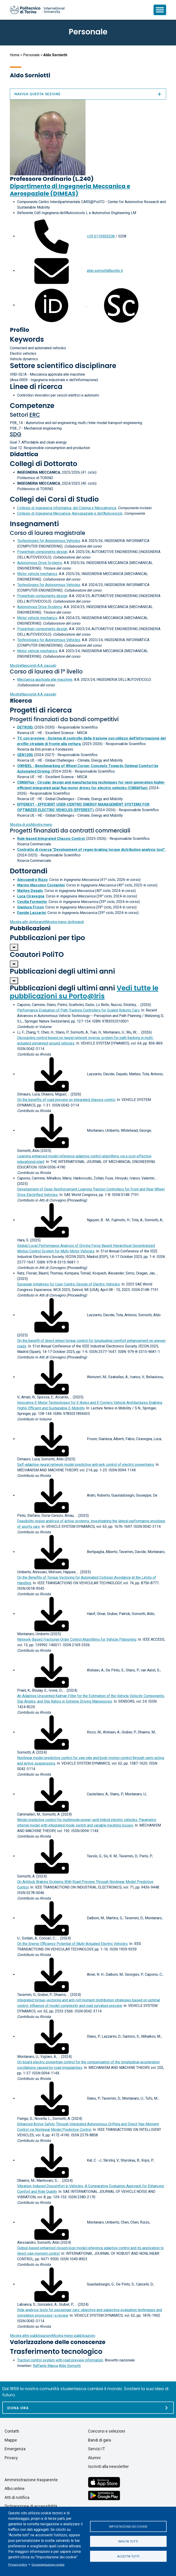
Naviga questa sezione (88, 94)
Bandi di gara (99, 2440)
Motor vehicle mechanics (37, 574)
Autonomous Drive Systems (39, 563)
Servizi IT (96, 2448)
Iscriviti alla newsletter (108, 2466)
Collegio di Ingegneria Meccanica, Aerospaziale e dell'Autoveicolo (70, 513)
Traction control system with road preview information (60, 2360)
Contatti (12, 2431)
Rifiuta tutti (128, 2541)
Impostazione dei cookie (128, 2526)
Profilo (19, 330)
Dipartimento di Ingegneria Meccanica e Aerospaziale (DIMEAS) (70, 190)
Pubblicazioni (30, 928)
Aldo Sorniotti (70, 2366)
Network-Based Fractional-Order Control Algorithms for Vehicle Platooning (76, 1639)
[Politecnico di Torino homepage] (37, 10)
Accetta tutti (128, 2556)
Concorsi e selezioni (106, 2431)
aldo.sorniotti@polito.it (105, 270)
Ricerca (21, 701)
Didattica (24, 454)
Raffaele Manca (45, 2366)
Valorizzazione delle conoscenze (57, 2342)
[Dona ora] (88, 2408)
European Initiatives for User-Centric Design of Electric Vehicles (68, 1284)
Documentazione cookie (48, 2564)
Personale (31, 55)
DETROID (25, 727)
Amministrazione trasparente (31, 2479)
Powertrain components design (42, 552)
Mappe (11, 2440)
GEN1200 (25, 755)
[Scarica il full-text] (51, 1074)
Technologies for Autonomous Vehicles (48, 541)
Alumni (94, 2457)
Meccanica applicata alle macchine (44, 679)
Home (14, 55)
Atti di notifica (17, 2497)
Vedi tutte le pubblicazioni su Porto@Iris (84, 992)
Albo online (15, 2488)
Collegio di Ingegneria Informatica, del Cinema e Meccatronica (66, 508)
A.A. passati (33, 665)
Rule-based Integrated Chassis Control (51, 838)
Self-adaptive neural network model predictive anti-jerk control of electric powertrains (85, 1464)
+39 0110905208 (101, 236)
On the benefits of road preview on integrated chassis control (66, 1100)
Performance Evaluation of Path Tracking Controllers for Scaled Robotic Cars (78, 1010)
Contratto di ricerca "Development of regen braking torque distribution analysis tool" (91, 849)
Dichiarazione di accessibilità (31, 2506)
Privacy (11, 2457)
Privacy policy (17, 2564)
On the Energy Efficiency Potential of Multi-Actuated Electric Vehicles (72, 1944)
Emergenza (15, 2448)
